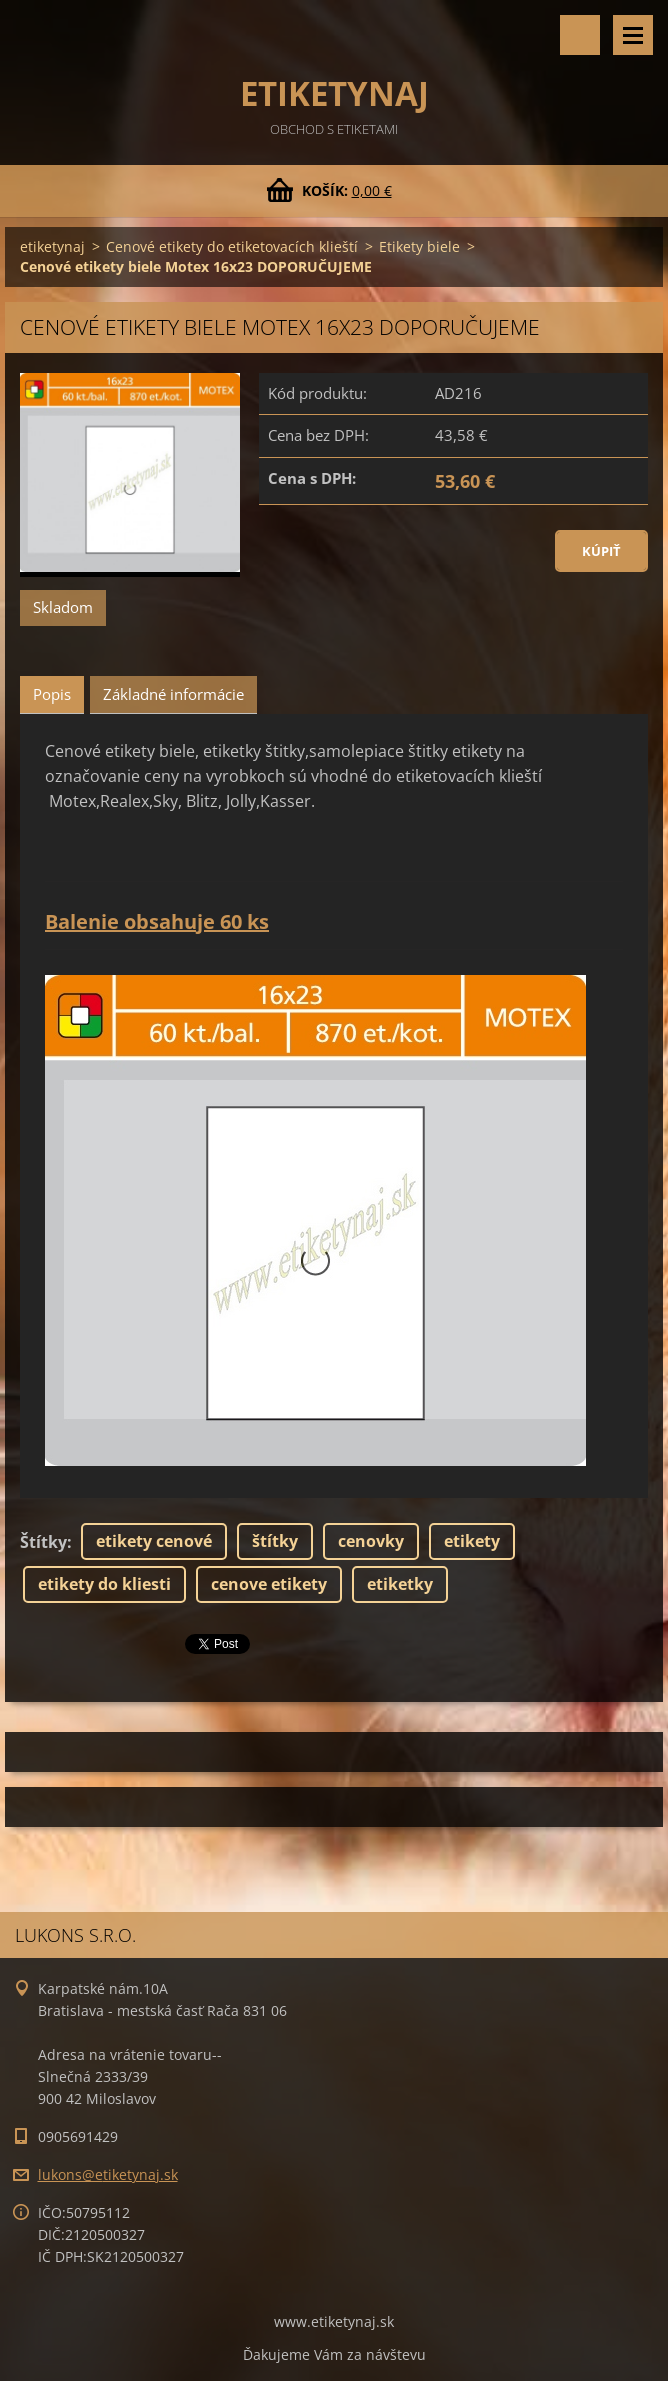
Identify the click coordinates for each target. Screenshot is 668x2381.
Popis (52, 694)
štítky (275, 1541)
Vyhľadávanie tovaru (580, 35)
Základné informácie (173, 694)
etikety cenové (154, 1541)
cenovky (371, 1541)
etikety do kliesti (104, 1584)
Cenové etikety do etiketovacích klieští (232, 246)
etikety (472, 1541)
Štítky (43, 1542)
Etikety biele (419, 246)
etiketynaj (52, 246)
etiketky (400, 1584)
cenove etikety (269, 1584)
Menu (633, 35)
